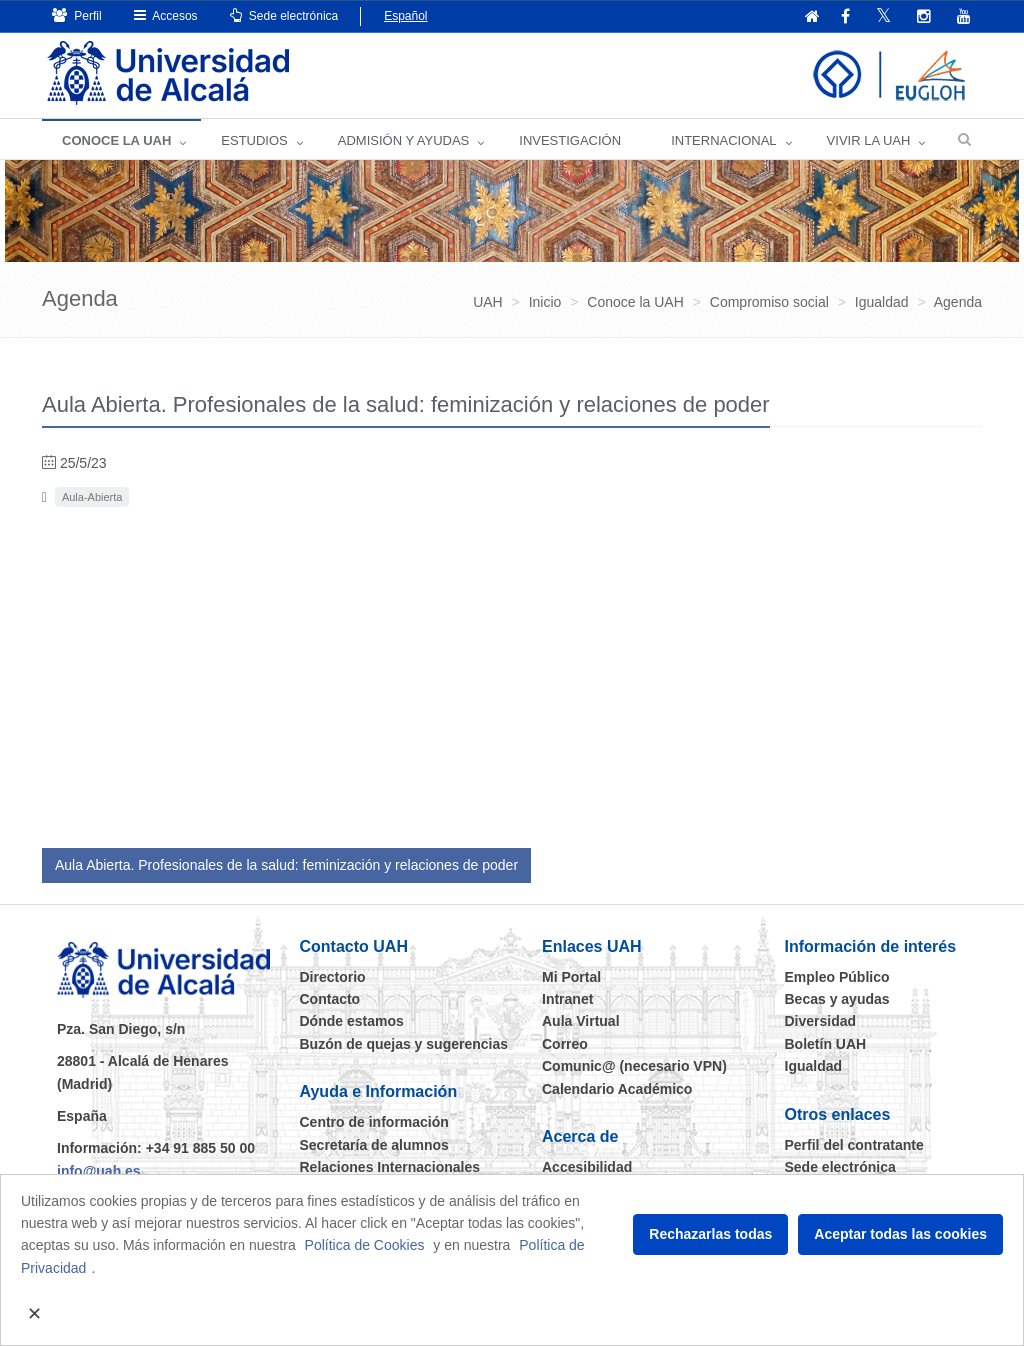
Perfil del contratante (854, 1145)
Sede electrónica (284, 15)
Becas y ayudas (837, 999)
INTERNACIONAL (723, 140)
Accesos (166, 15)
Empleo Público (837, 977)
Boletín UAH (826, 1044)
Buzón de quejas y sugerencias (404, 1044)
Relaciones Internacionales (390, 1167)
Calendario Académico (617, 1089)
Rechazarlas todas (710, 1234)
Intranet (567, 999)
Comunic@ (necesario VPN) (634, 1066)
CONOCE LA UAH (116, 140)
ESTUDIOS (254, 140)
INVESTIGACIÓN (570, 140)
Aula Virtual (581, 1021)
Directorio (333, 977)
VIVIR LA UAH (869, 140)
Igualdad (814, 1066)
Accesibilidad (587, 1167)
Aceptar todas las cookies (900, 1234)
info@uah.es (99, 1171)
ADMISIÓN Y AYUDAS (404, 140)
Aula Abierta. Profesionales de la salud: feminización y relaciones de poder (286, 865)
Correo (565, 1044)
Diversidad (821, 1021)
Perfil (77, 15)
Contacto (330, 999)
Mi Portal (571, 977)
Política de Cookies (365, 1245)
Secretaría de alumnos (374, 1145)
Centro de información (374, 1122)
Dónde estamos (352, 1021)
